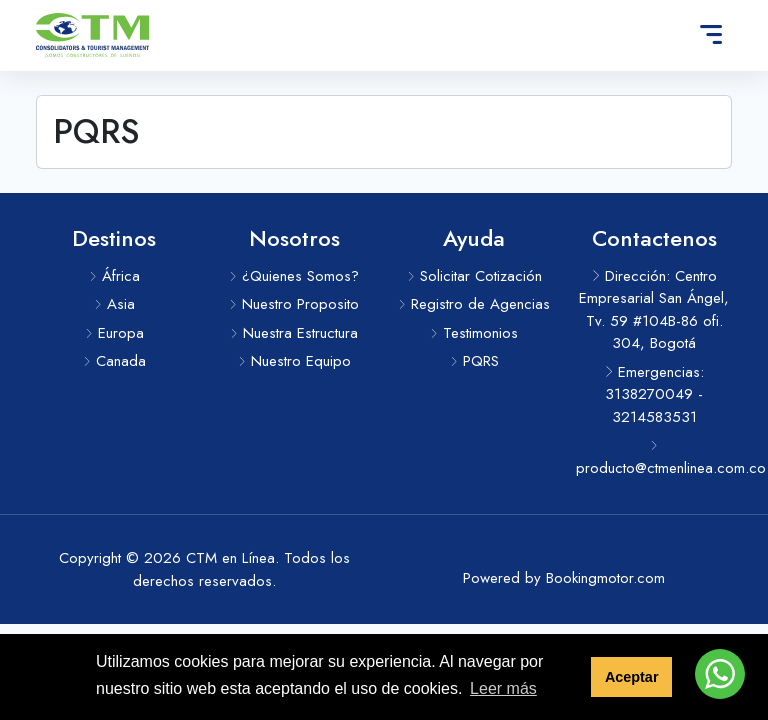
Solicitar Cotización (474, 276)
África (114, 276)
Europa (114, 333)
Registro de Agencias (474, 304)
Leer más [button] (503, 688)
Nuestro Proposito (294, 304)
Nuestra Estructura (294, 333)
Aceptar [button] (632, 677)
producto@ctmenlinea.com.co (654, 459)
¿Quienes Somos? (294, 276)
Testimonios (474, 333)
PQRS (474, 361)
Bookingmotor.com (605, 578)
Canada (114, 361)
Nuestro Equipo (294, 361)
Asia (114, 304)
